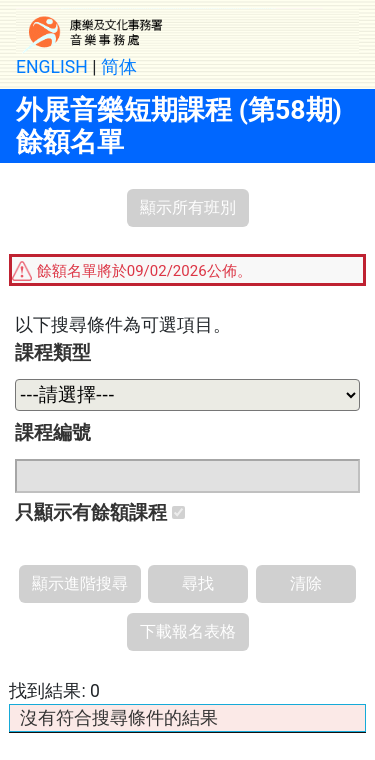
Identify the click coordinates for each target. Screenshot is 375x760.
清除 (306, 583)
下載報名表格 (188, 631)
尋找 (198, 583)
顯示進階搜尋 (80, 583)
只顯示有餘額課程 (100, 512)
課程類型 (53, 352)
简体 (119, 67)
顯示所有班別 (188, 207)
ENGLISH (52, 67)
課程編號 (53, 432)
